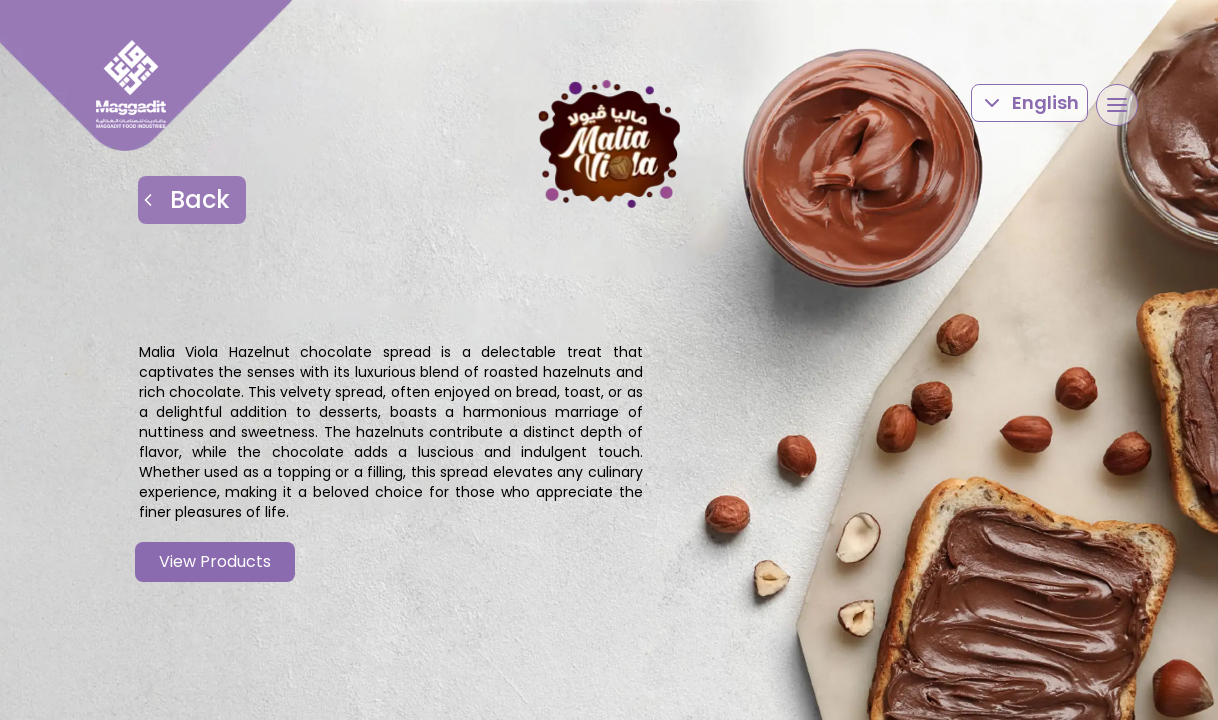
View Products (215, 561)
